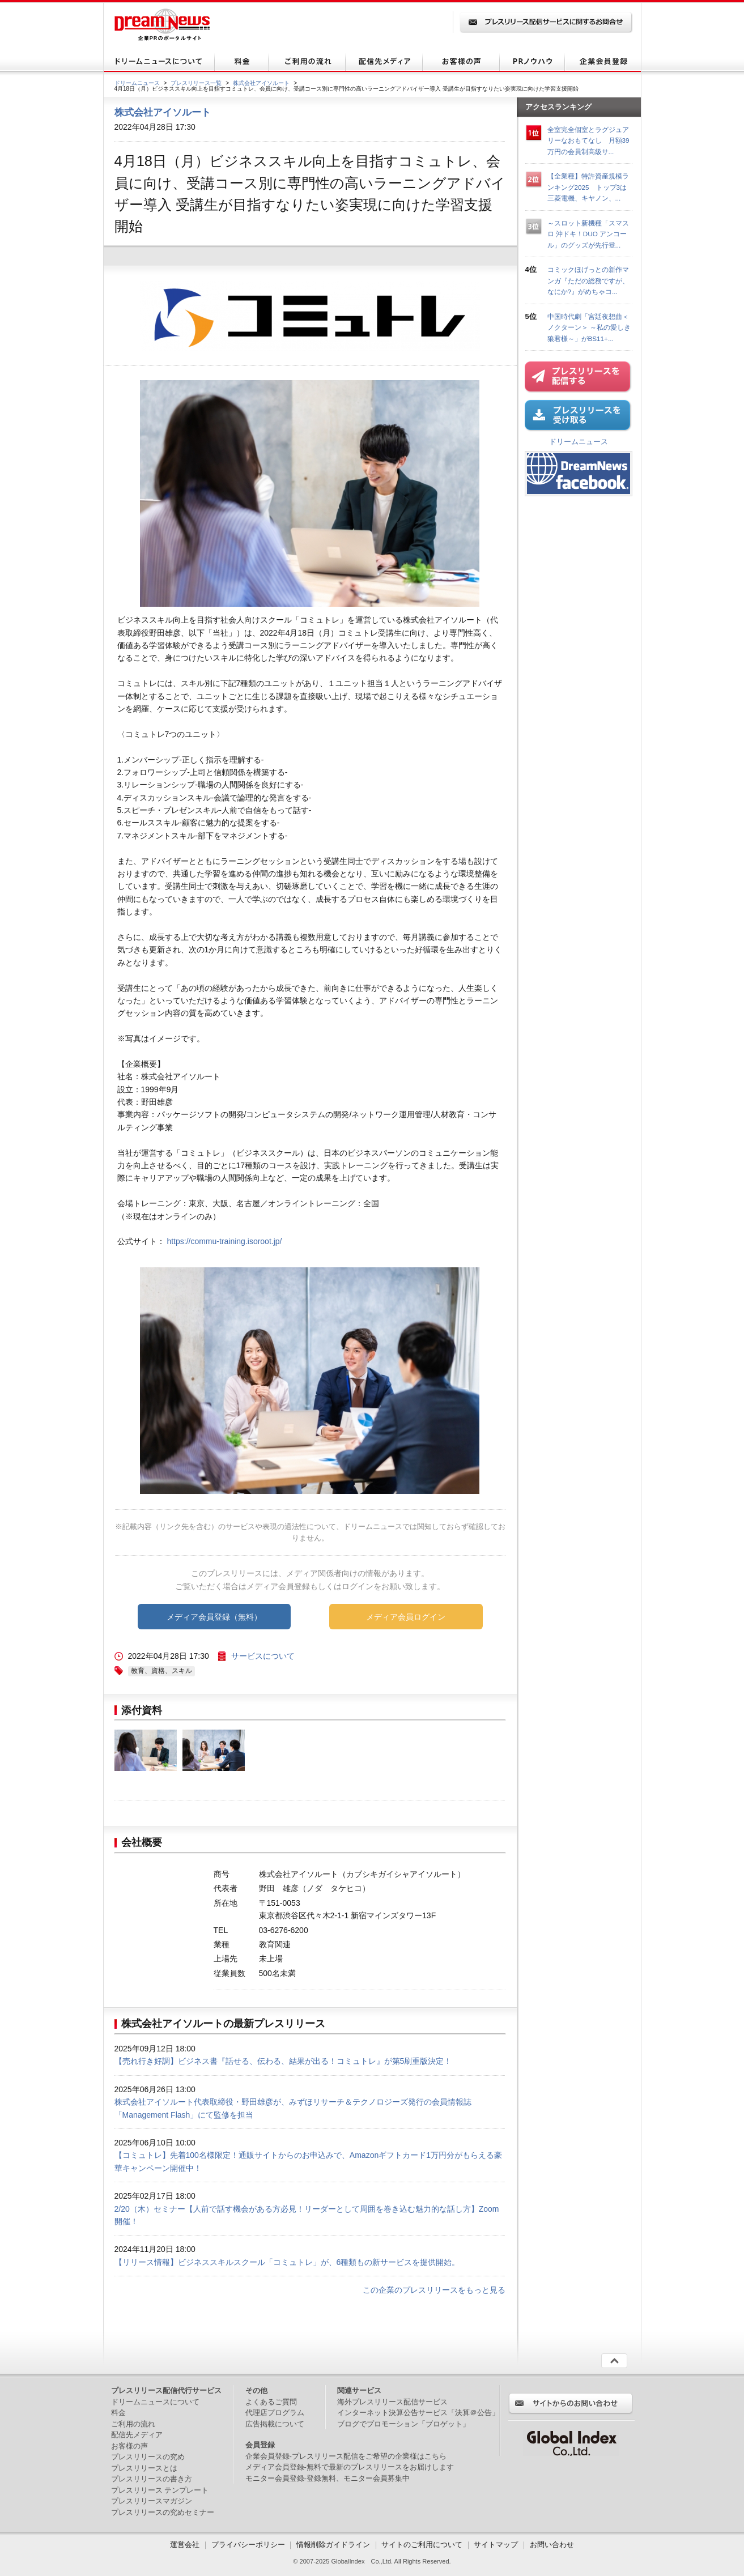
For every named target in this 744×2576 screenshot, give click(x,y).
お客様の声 (129, 2446)
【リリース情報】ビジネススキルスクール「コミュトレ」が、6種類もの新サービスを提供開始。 (287, 2262)
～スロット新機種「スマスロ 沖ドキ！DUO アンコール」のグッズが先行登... (588, 234)
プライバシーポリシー (248, 2544)
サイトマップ (496, 2544)
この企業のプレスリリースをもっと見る (434, 2289)
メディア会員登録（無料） (214, 1616)
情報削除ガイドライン (333, 2544)
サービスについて (263, 1655)
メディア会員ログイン (405, 1616)
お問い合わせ (552, 2544)
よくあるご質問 (271, 2402)
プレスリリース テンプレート (160, 2490)
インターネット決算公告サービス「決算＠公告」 (418, 2412)
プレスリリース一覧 (196, 83)
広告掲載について (274, 2424)
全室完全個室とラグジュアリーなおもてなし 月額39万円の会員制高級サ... (588, 140)
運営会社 (186, 2544)
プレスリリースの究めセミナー (162, 2512)
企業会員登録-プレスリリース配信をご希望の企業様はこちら (346, 2456)
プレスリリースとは (144, 2468)
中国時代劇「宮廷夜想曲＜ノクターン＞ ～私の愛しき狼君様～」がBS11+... (589, 327)
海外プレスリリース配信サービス (392, 2402)
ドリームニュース (137, 83)
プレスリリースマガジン (151, 2501)
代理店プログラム (274, 2412)
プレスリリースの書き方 (151, 2479)
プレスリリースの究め (148, 2456)
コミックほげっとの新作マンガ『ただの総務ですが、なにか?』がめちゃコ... (588, 280)
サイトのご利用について (421, 2544)
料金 (118, 2412)
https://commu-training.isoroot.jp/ (224, 1241)
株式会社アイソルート (261, 83)
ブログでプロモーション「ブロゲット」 (403, 2424)
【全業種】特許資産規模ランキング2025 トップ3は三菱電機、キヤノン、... (588, 187)
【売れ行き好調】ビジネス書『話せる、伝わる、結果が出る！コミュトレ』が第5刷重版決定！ (283, 2061)
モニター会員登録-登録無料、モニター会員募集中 (327, 2478)
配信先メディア (137, 2434)
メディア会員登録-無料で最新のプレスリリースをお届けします (349, 2467)
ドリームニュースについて (155, 2402)
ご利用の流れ (133, 2424)
